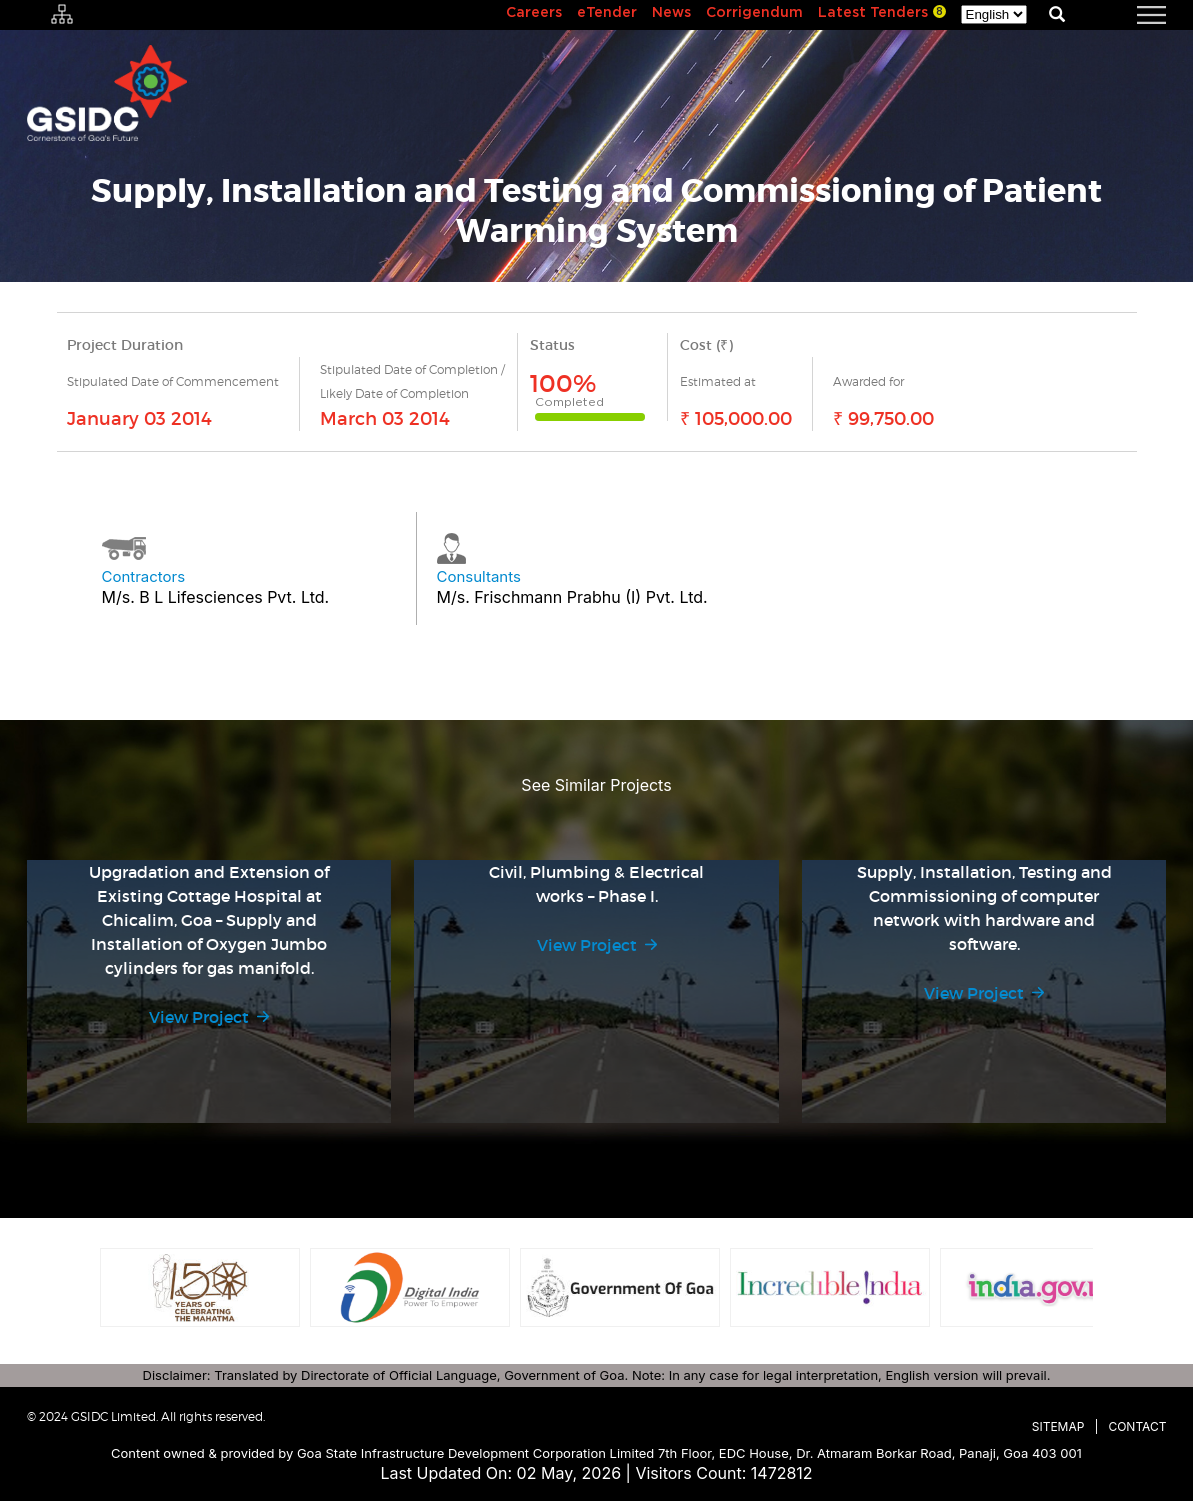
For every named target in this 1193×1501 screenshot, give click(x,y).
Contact (1137, 1426)
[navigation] (1127, 15)
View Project (199, 1017)
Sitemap (1058, 1426)
